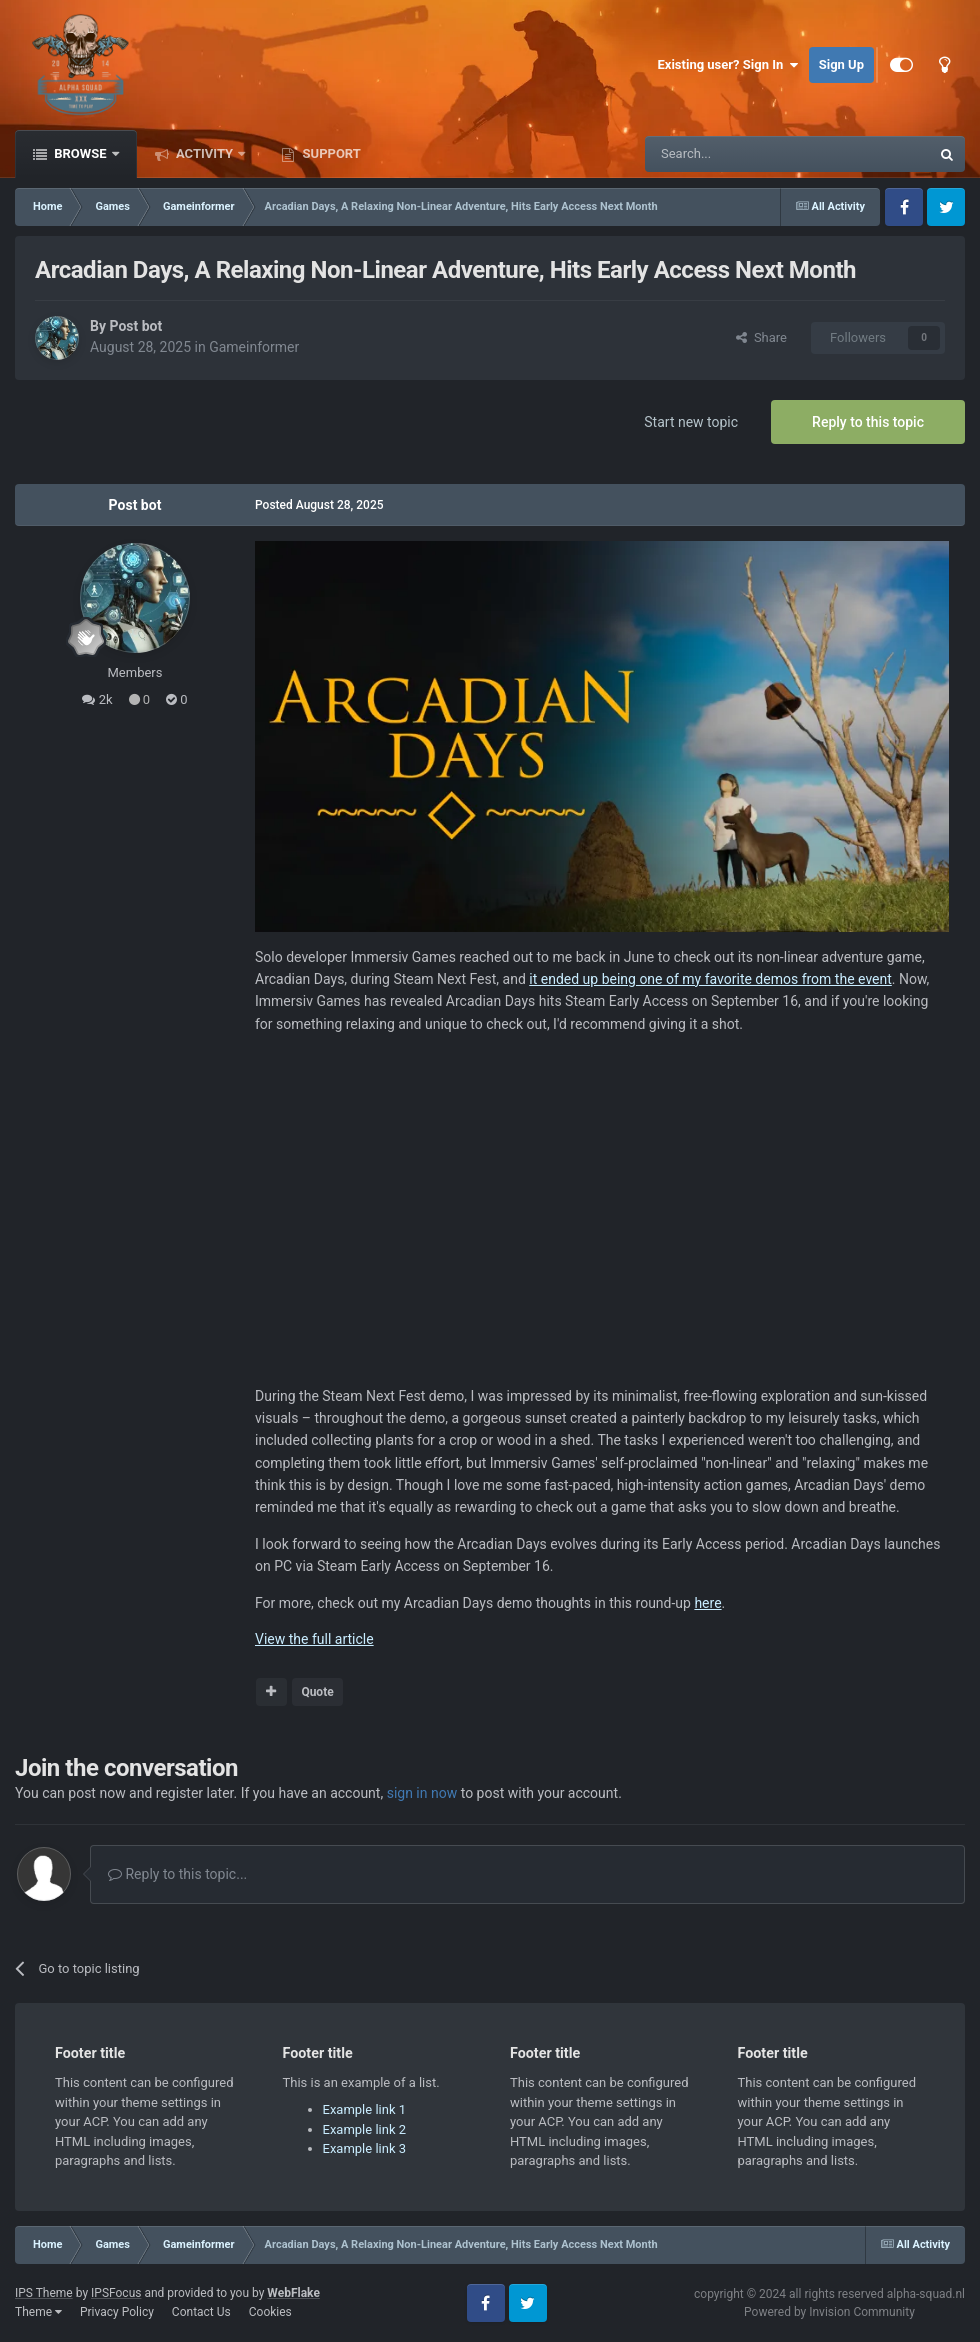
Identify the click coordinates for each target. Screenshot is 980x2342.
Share (761, 337)
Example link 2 (365, 2129)
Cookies (270, 2312)
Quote (317, 1692)
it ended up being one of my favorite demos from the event (710, 979)
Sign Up (841, 64)
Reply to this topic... (177, 1874)
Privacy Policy (117, 2312)
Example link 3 (365, 2148)
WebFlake (293, 2293)
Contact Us (201, 2312)
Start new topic (691, 422)
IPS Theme (44, 2293)
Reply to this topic (868, 422)
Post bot (135, 326)
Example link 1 (365, 2109)
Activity (205, 153)
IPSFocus (116, 2293)
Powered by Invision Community (829, 2312)
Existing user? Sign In (728, 65)
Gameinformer (254, 347)
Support (330, 153)
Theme (38, 2312)
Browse (80, 153)
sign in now (422, 1793)
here (707, 1603)
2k (97, 699)
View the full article (314, 1639)
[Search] (740, 154)
